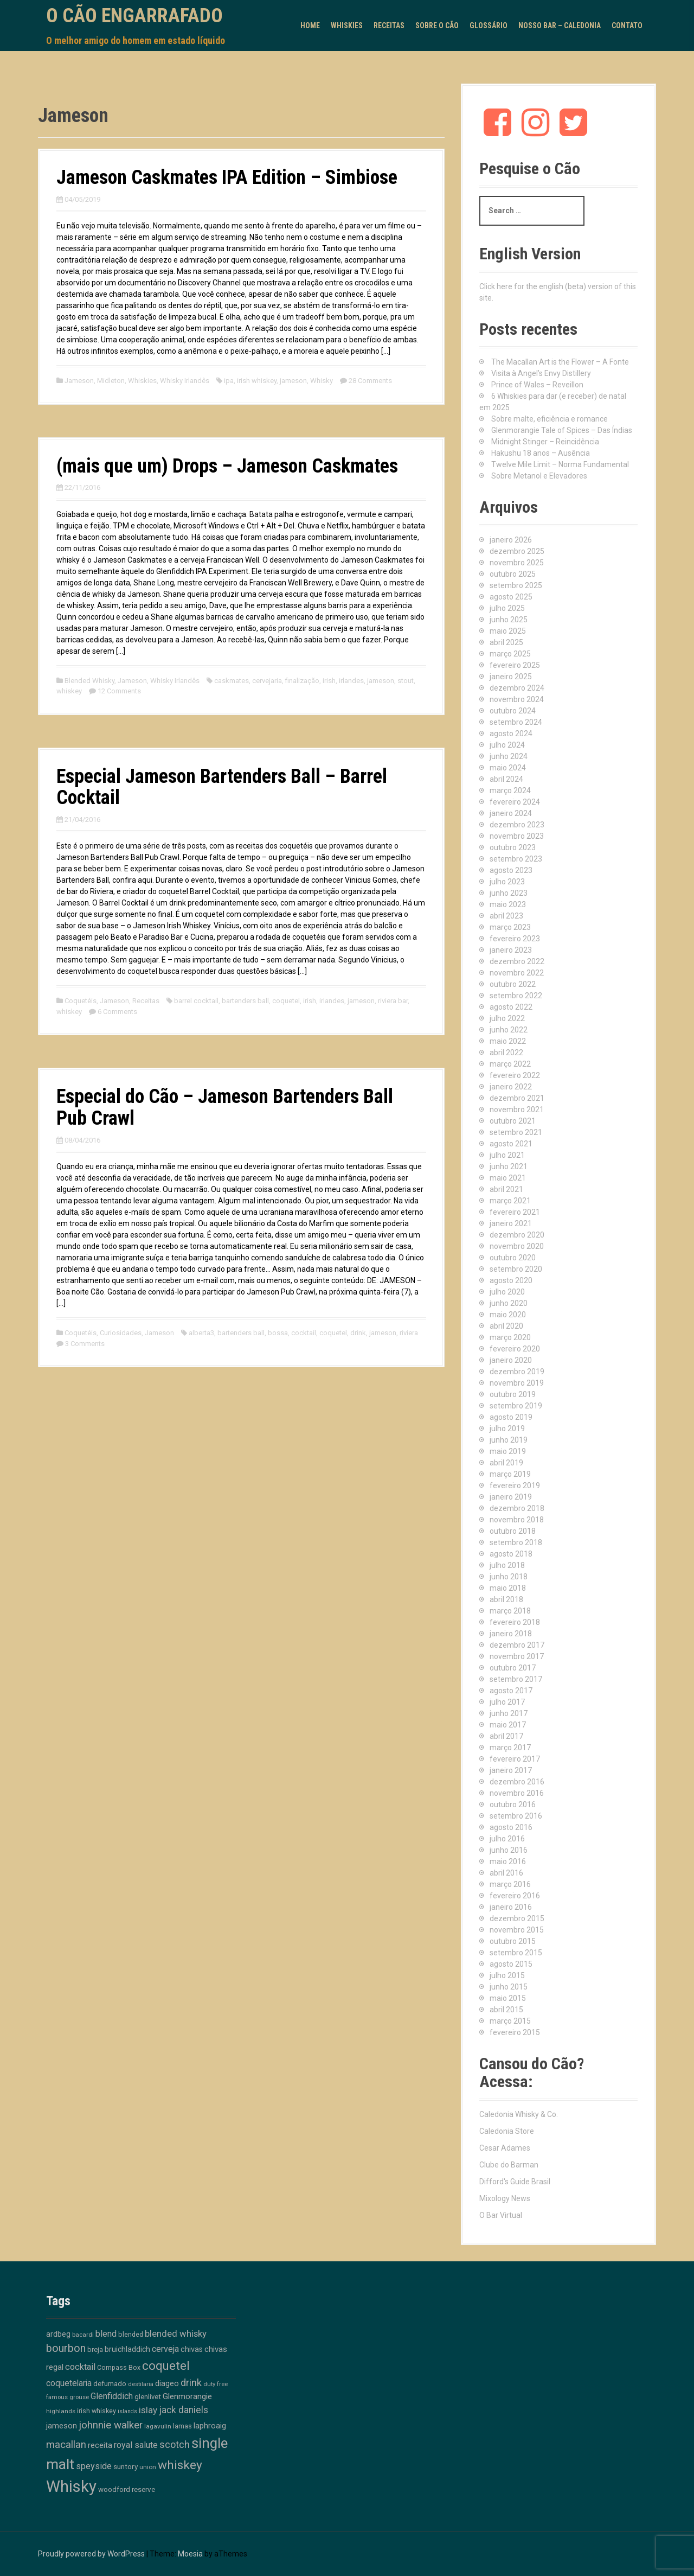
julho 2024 (507, 745)
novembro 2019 (517, 1383)
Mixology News (504, 2198)
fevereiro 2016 (515, 1895)
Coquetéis (81, 1001)
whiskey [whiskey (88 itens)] (180, 2465)
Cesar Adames (504, 2148)
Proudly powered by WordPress (91, 2553)
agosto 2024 (511, 733)
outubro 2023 (513, 847)
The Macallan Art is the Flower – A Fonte (560, 362)
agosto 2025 (511, 596)
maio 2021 (508, 1178)
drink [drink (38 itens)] (191, 2382)
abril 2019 (506, 1462)
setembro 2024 (516, 722)
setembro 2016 (516, 1816)
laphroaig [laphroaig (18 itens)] (210, 2426)
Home (310, 25)
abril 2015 (506, 2009)
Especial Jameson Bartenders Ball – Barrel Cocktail (221, 787)
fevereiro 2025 (515, 665)
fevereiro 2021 (515, 1212)
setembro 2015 (516, 1952)
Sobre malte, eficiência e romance (549, 419)
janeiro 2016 (511, 1907)
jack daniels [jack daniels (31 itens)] (183, 2410)
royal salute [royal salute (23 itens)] (136, 2445)
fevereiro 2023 (515, 938)
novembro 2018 (517, 1519)
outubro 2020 (513, 1257)
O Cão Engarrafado (134, 15)
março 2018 (510, 1610)
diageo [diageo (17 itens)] (167, 2383)
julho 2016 (507, 1838)
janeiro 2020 (511, 1360)
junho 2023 (509, 893)
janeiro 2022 (511, 1086)
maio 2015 (508, 1998)
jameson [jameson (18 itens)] (61, 2426)
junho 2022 (509, 1029)
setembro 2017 (516, 1679)
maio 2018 (508, 1588)
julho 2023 (507, 881)
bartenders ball (245, 1001)
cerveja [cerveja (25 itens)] (165, 2349)
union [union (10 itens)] (147, 2467)
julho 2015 (507, 1975)
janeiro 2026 (511, 539)
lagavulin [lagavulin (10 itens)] (157, 2426)
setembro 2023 (516, 859)
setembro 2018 (516, 1542)
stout (405, 681)
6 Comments (117, 1012)
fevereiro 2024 (515, 802)
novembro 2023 (517, 836)
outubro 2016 (513, 1804)
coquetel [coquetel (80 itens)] (166, 2365)
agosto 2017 (511, 1690)
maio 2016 (508, 1861)
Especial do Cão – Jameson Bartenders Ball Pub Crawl (224, 1107)
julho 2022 (507, 1018)
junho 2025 (509, 619)
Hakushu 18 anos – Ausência (540, 453)
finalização (302, 681)
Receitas (389, 25)
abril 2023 (506, 915)
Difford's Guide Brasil (514, 2181)
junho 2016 (509, 1850)
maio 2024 (508, 767)
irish (329, 681)
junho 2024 (509, 756)
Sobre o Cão (437, 25)
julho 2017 (507, 1702)
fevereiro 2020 (515, 1348)
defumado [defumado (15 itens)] (109, 2383)
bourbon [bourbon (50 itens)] (66, 2348)
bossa (278, 1333)
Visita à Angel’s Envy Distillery (541, 373)
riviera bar (393, 1001)
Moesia (190, 2553)
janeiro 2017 (511, 1770)
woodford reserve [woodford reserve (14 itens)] (126, 2489)
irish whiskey (257, 381)
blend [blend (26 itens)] (106, 2334)
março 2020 (510, 1337)
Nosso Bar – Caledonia (559, 25)
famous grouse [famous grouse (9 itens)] (67, 2397)
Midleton (111, 381)
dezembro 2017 (517, 1645)
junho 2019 (509, 1440)
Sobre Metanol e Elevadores (539, 475)
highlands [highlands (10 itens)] (60, 2411)
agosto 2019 (511, 1417)
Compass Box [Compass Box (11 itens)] (118, 2367)
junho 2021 (509, 1166)
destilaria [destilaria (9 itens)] (140, 2384)
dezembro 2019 (517, 1371)
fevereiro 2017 (515, 1759)
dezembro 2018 (517, 1508)
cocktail (303, 1333)
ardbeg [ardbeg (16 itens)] (58, 2334)
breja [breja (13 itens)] (95, 2349)
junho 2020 (509, 1303)
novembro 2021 (517, 1109)
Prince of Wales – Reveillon (537, 384)
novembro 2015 (517, 1929)
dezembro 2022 (517, 961)
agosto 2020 (511, 1280)
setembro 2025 (516, 585)
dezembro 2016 (517, 1781)
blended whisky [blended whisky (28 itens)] (176, 2333)
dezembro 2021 (517, 1098)
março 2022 (510, 1064)
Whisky (321, 381)
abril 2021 (506, 1189)
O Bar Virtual (500, 2215)
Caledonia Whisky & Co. (518, 2114)
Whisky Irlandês (184, 381)
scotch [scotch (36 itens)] (174, 2444)
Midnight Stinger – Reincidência (545, 441)
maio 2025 (508, 631)
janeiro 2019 (511, 1497)
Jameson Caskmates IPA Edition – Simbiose (226, 177)
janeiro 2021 (511, 1223)
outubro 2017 (513, 1667)
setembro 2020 (516, 1269)
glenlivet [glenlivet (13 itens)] (147, 2397)
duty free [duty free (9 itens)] (215, 2384)
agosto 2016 (511, 1827)
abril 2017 (506, 1736)
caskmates (231, 681)
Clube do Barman (508, 2164)
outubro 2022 (513, 984)
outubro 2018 (513, 1531)
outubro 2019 (513, 1394)
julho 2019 (507, 1428)
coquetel (286, 1001)
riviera (409, 1333)
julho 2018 (507, 1565)
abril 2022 (506, 1052)
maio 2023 (508, 904)
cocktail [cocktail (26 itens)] (80, 2367)
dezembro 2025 (517, 551)
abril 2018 (506, 1599)
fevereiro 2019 (515, 1485)
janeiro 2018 (511, 1633)
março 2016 (510, 1884)
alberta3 (201, 1333)
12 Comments (119, 691)
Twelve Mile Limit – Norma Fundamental (560, 464)
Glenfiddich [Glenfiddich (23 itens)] (112, 2396)
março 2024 (510, 790)
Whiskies (347, 25)
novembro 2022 (517, 972)
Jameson (79, 381)
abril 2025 (506, 642)
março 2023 (510, 927)
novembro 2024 (517, 699)
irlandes (351, 681)
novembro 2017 (517, 1656)
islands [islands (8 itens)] (127, 2411)
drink (358, 1333)
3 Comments (85, 1344)
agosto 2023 (511, 870)
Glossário (488, 25)
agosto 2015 (511, 1964)
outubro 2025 (513, 574)
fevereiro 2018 (515, 1622)
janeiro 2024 (511, 813)
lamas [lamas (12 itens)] (182, 2426)
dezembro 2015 (517, 1918)
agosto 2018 (511, 1554)
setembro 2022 (516, 995)
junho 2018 (509, 1576)
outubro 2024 (513, 710)
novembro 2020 (517, 1246)
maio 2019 (508, 1451)
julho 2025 (507, 608)
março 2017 (510, 1747)
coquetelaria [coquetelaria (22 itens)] (69, 2383)
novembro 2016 (517, 1793)
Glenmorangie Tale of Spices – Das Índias (561, 430)
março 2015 (510, 2021)
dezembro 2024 (517, 688)
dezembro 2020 (517, 1234)
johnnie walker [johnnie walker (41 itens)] (111, 2425)
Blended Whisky (89, 681)
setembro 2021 (516, 1132)
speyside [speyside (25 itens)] (94, 2466)
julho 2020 (507, 1291)
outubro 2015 (513, 1941)
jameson (293, 381)
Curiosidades (121, 1333)
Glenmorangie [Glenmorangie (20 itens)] (187, 2396)
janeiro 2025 (511, 676)
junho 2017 (509, 1713)
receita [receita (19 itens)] (100, 2445)
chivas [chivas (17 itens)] (192, 2349)
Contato (627, 25)
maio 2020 (508, 1314)
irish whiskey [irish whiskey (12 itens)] (96, 2411)
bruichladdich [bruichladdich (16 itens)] (127, 2349)
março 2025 (510, 653)
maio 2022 (508, 1041)
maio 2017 (508, 1724)
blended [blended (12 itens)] (130, 2334)
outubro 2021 (513, 1121)
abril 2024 (506, 779)
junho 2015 (509, 1986)
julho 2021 (507, 1155)
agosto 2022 (511, 1007)
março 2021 (510, 1200)
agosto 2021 (511, 1143)
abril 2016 (506, 1873)
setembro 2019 (516, 1405)
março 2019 (510, 1474)
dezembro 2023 (517, 824)
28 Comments (370, 381)
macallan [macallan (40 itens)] (66, 2445)
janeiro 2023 (511, 950)
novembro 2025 (517, 562)
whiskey (69, 691)
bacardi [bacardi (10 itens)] (83, 2334)
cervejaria (267, 681)
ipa (229, 381)
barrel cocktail (196, 1001)
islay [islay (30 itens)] (148, 2410)
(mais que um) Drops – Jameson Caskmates (227, 466)
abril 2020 (506, 1326)
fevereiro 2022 (515, 1075)
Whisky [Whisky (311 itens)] (71, 2486)
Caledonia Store (506, 2131)
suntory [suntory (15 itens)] (125, 2466)
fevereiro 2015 (515, 2032)
